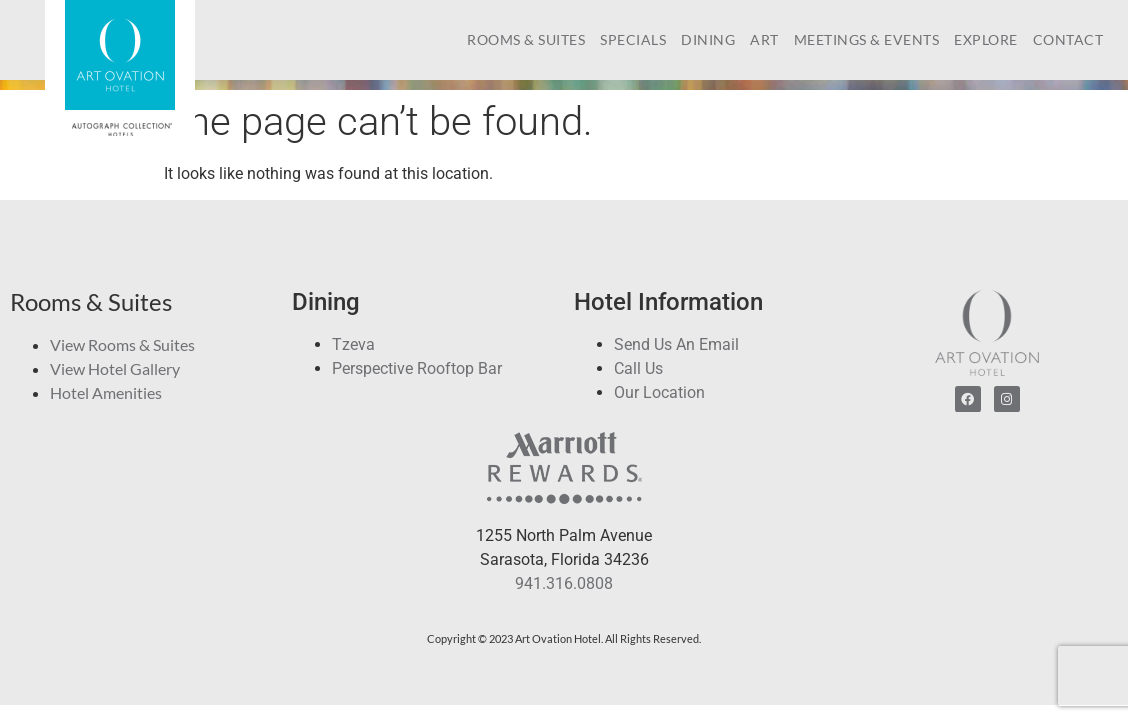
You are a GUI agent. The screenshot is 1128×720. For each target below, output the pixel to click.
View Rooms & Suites (122, 344)
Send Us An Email (676, 344)
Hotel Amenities (106, 392)
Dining (708, 39)
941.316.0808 (564, 583)
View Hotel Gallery (115, 368)
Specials (633, 39)
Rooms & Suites (526, 39)
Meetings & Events (867, 39)
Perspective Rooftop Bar (417, 368)
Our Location (659, 392)
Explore (986, 39)
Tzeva (353, 344)
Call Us (638, 368)
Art (764, 39)
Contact (1068, 39)
